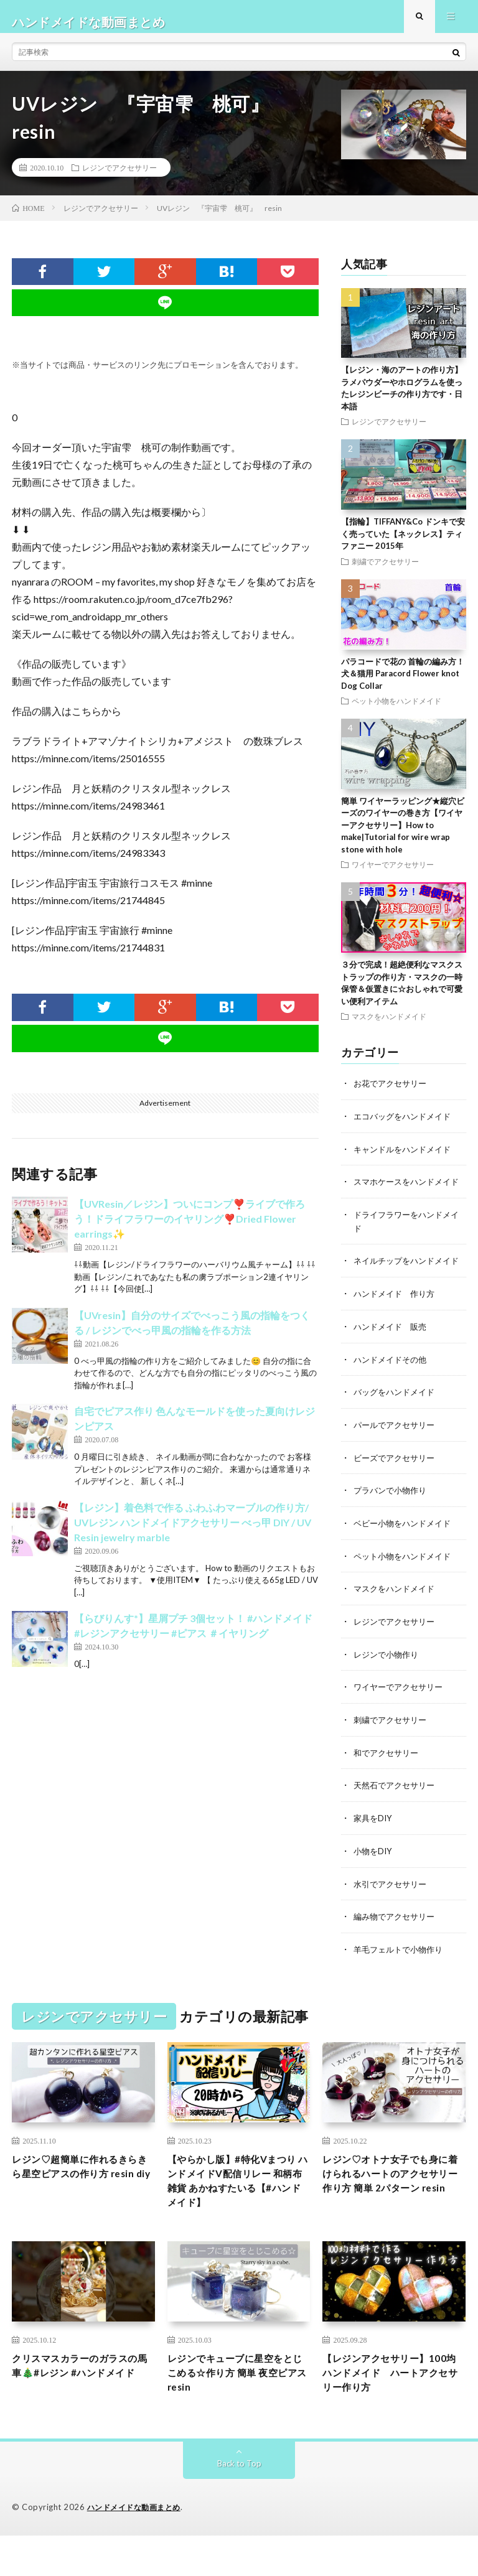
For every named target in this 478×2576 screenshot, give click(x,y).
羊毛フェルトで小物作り (401, 1974)
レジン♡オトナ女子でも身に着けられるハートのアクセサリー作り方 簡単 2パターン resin (391, 2210)
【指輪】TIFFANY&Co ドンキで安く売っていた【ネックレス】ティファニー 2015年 (403, 545)
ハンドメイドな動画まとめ (137, 2548)
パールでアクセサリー (397, 1457)
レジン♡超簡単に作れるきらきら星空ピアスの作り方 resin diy (81, 2202)
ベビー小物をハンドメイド (406, 1554)
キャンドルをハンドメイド (406, 1159)
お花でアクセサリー (393, 1094)
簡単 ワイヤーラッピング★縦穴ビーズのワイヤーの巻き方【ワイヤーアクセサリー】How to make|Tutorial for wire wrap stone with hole (402, 835)
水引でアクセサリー (393, 1910)
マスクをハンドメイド (389, 1027)
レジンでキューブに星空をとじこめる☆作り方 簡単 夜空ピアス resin (238, 2410)
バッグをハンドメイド (397, 1424)
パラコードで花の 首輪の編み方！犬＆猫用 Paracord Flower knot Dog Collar (402, 684)
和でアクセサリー (388, 1780)
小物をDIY (374, 1877)
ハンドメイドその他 (393, 1392)
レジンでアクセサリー (119, 178)
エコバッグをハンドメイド (406, 1126)
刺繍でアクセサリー (385, 572)
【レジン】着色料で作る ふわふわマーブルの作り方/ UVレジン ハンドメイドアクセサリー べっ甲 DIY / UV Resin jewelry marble (192, 1533)
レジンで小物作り (388, 1683)
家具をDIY (374, 1845)
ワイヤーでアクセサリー (393, 875)
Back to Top (239, 2504)
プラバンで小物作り (393, 1521)
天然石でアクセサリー (397, 1813)
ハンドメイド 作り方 (397, 1327)
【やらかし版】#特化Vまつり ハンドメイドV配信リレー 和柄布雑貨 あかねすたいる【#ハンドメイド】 (238, 2210)
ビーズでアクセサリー (397, 1489)
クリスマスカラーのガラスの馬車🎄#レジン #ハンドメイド (81, 2410)
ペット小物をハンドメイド (396, 712)
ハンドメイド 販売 (393, 1360)
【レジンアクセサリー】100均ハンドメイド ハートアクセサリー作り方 (389, 2410)
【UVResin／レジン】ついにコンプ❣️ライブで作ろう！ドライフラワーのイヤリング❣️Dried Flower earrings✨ (189, 1230)
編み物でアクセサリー (397, 1942)
